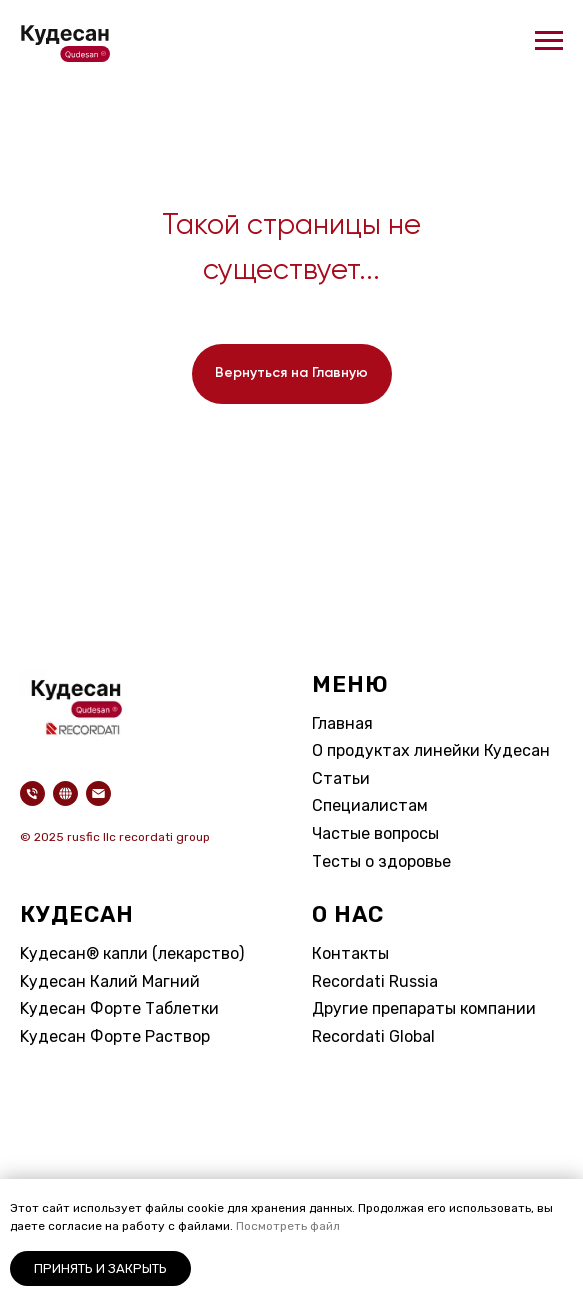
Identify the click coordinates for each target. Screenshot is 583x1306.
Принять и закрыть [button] (100, 1268)
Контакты (350, 953)
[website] (65, 793)
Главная (342, 723)
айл (329, 1226)
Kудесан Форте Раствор (115, 1036)
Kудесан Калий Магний (110, 981)
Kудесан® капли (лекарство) (132, 953)
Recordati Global (373, 1036)
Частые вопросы (375, 833)
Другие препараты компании (424, 1008)
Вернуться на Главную (291, 373)
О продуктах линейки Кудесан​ (431, 750)
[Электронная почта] (98, 793)
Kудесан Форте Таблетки (119, 1008)
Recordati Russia (375, 981)
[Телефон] (32, 793)
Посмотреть (273, 1226)
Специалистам (370, 805)
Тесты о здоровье (381, 861)
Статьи (341, 778)
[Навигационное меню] (549, 41)
